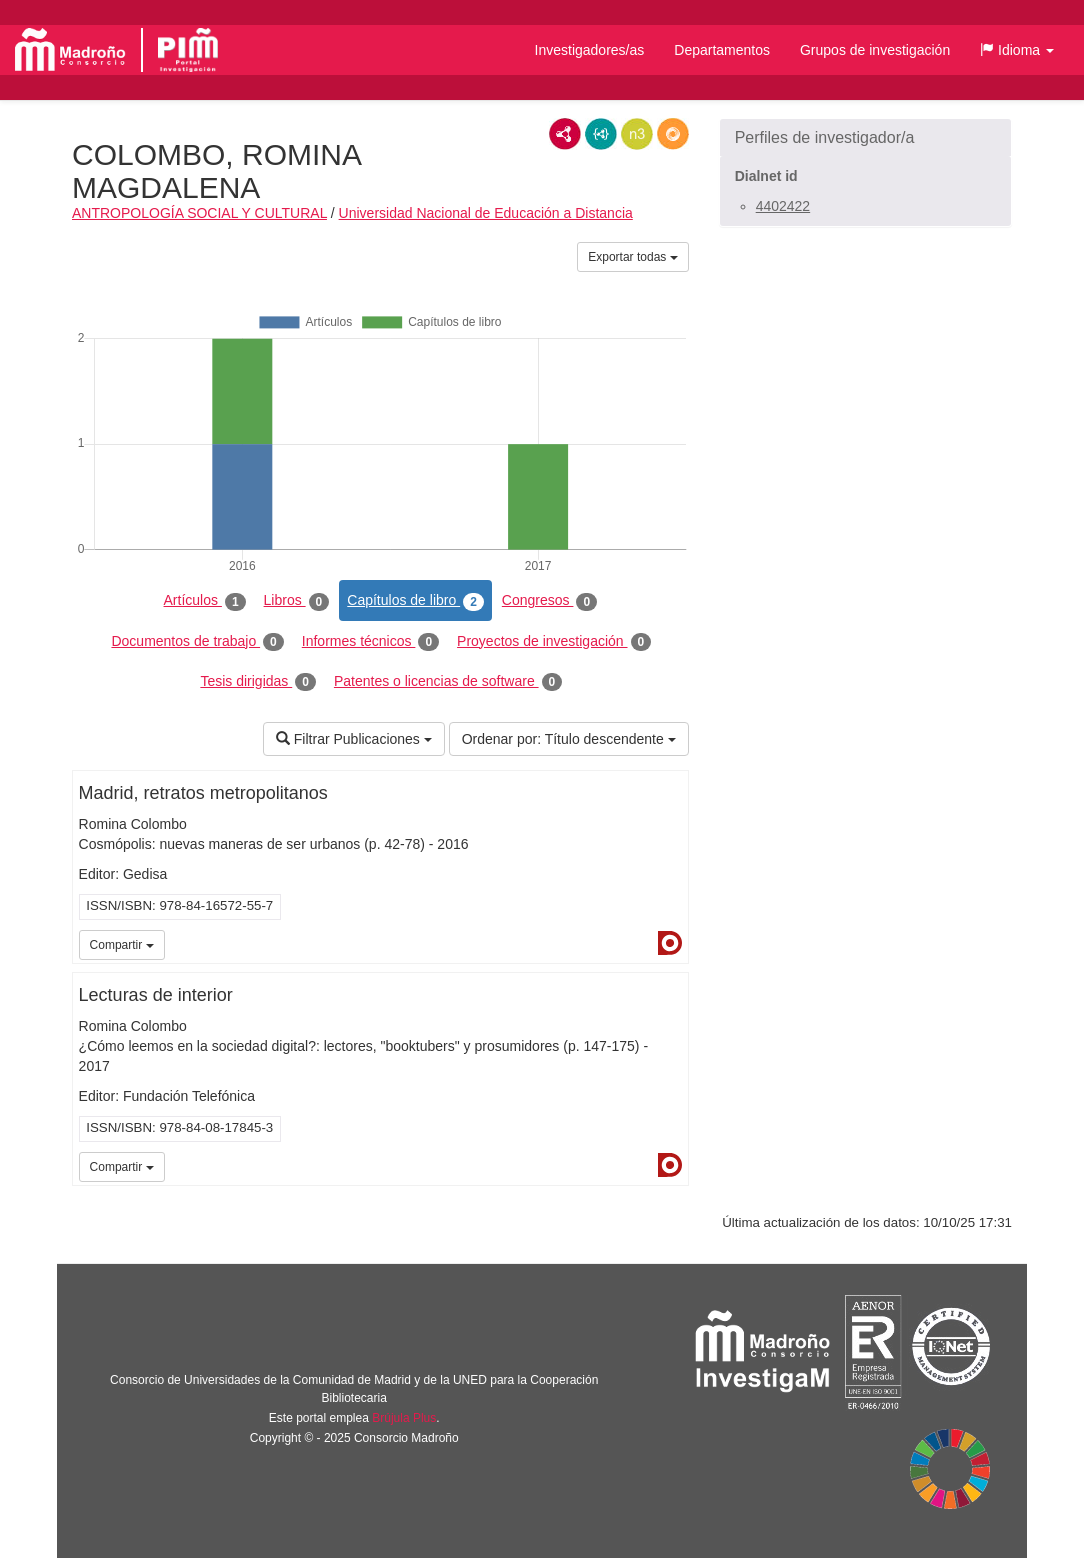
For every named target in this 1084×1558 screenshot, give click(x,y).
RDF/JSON (673, 134)
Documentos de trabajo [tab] (197, 642)
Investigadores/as (590, 50)
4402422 (783, 206)
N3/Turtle (637, 134)
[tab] (865, 138)
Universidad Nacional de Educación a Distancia (486, 213)
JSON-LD (601, 134)
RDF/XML (565, 134)
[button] (1017, 50)
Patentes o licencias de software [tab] (448, 682)
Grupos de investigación (875, 50)
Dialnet (670, 943)
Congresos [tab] (549, 601)
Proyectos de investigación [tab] (554, 642)
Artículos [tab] (205, 601)
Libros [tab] (297, 601)
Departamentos (722, 50)
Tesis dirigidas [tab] (258, 682)
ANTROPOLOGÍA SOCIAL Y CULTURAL (199, 213)
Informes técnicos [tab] (370, 642)
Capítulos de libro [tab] (415, 601)
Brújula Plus (404, 1418)
